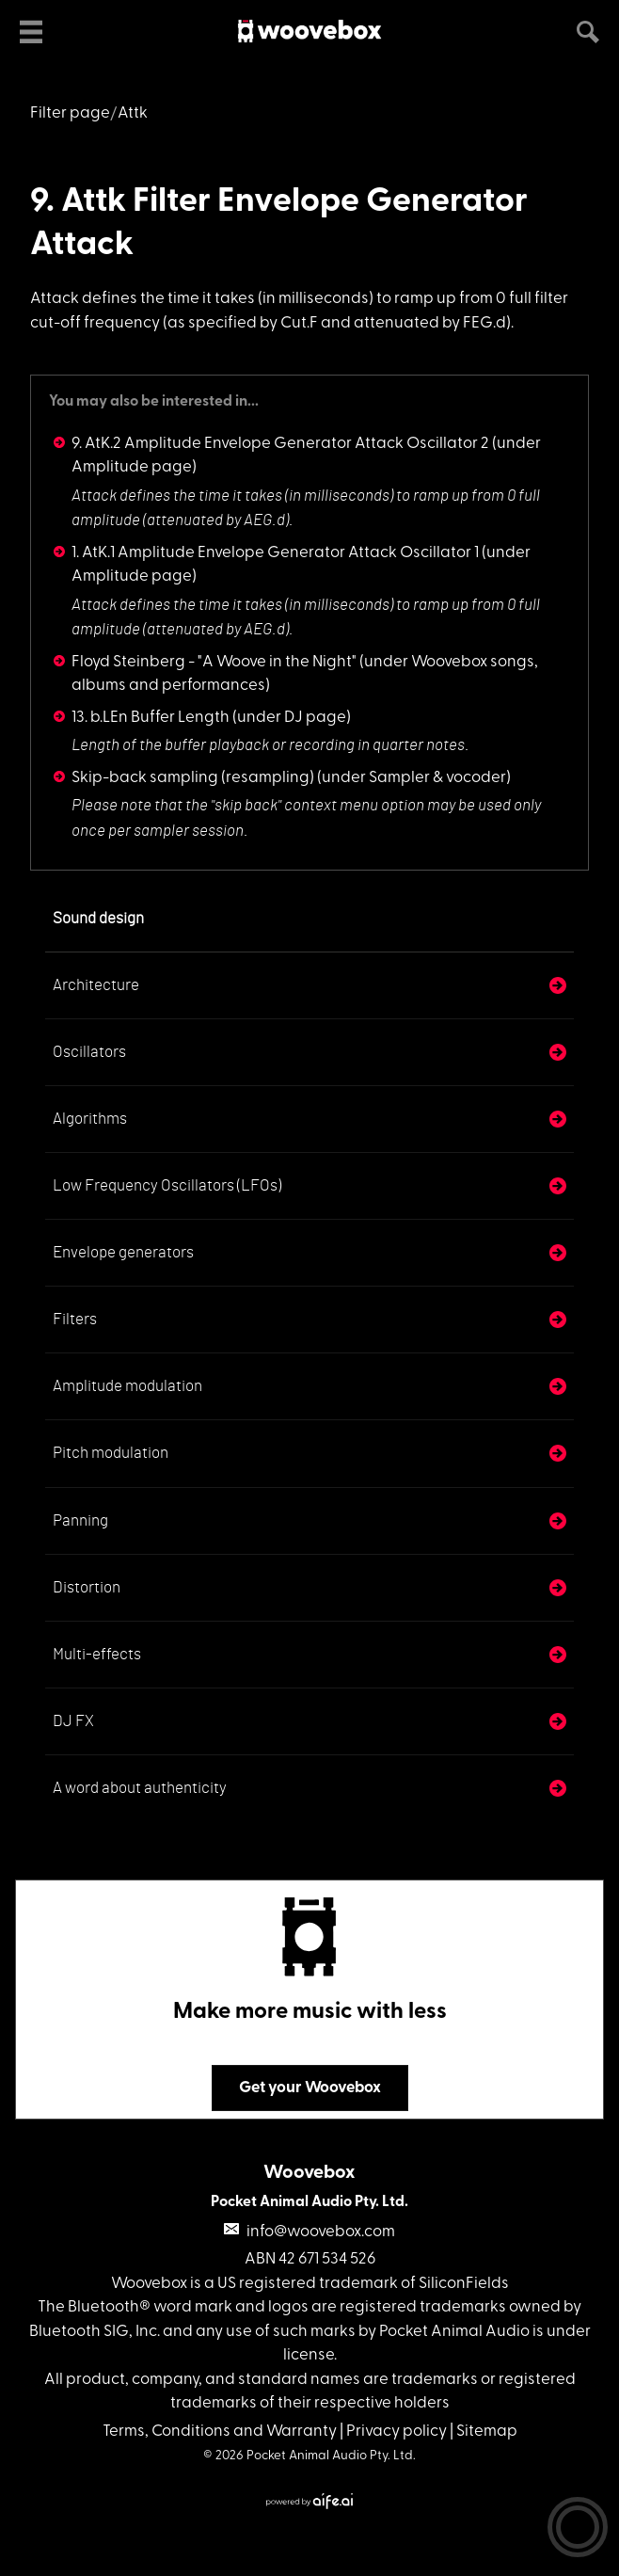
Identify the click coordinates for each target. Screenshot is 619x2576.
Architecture (96, 985)
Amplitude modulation (127, 1386)
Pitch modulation (110, 1453)
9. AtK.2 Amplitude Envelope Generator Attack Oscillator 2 (280, 444)
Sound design (98, 918)
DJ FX (73, 1721)
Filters (75, 1319)
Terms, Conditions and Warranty (220, 2432)
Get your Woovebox (310, 2088)
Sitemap (486, 2432)
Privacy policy (396, 2432)
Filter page (70, 113)
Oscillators (89, 1052)
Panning (80, 1520)
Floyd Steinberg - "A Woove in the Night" (214, 662)
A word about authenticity (140, 1788)
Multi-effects (97, 1654)
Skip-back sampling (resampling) (192, 778)
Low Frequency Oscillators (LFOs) (167, 1185)
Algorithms (90, 1119)
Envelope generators (123, 1252)
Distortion (86, 1587)
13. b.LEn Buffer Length (150, 718)
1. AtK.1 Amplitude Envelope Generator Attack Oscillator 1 (275, 553)
